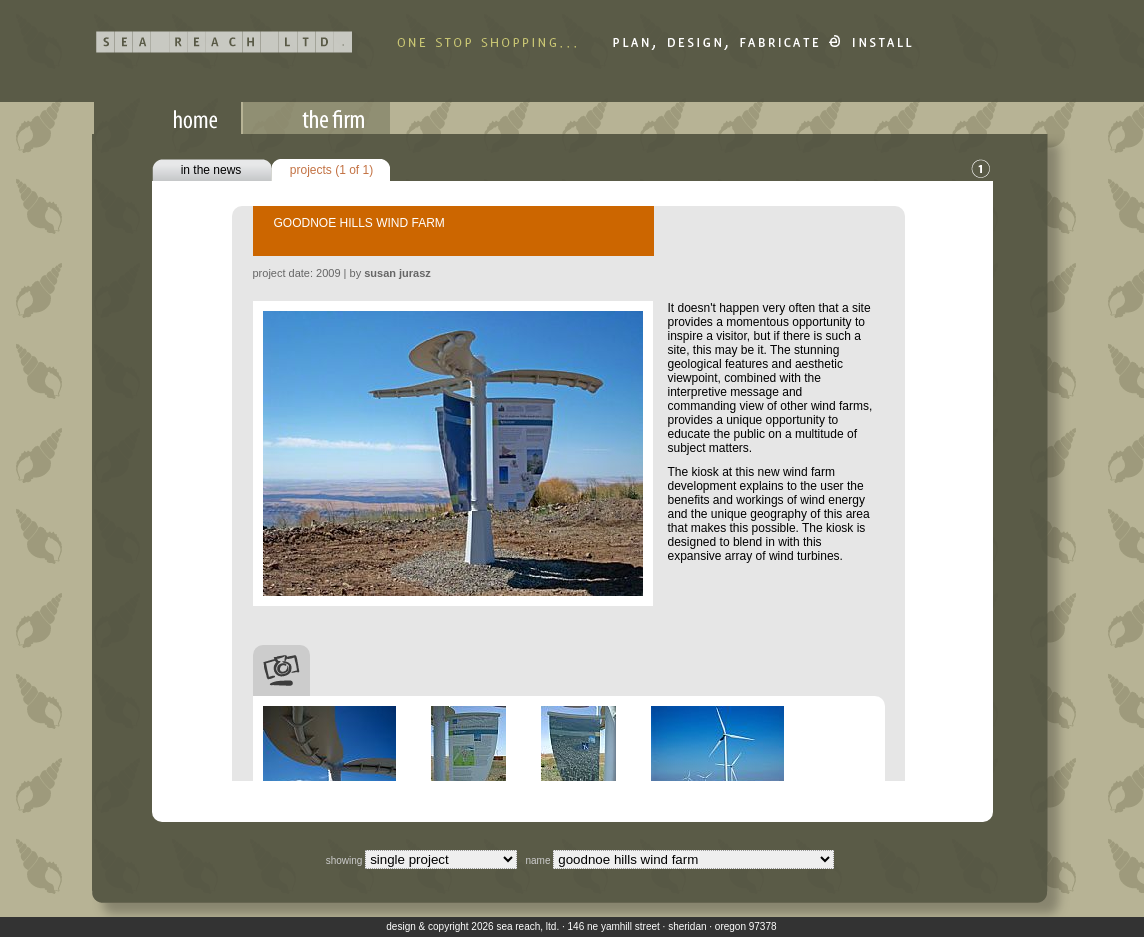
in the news (211, 170)
